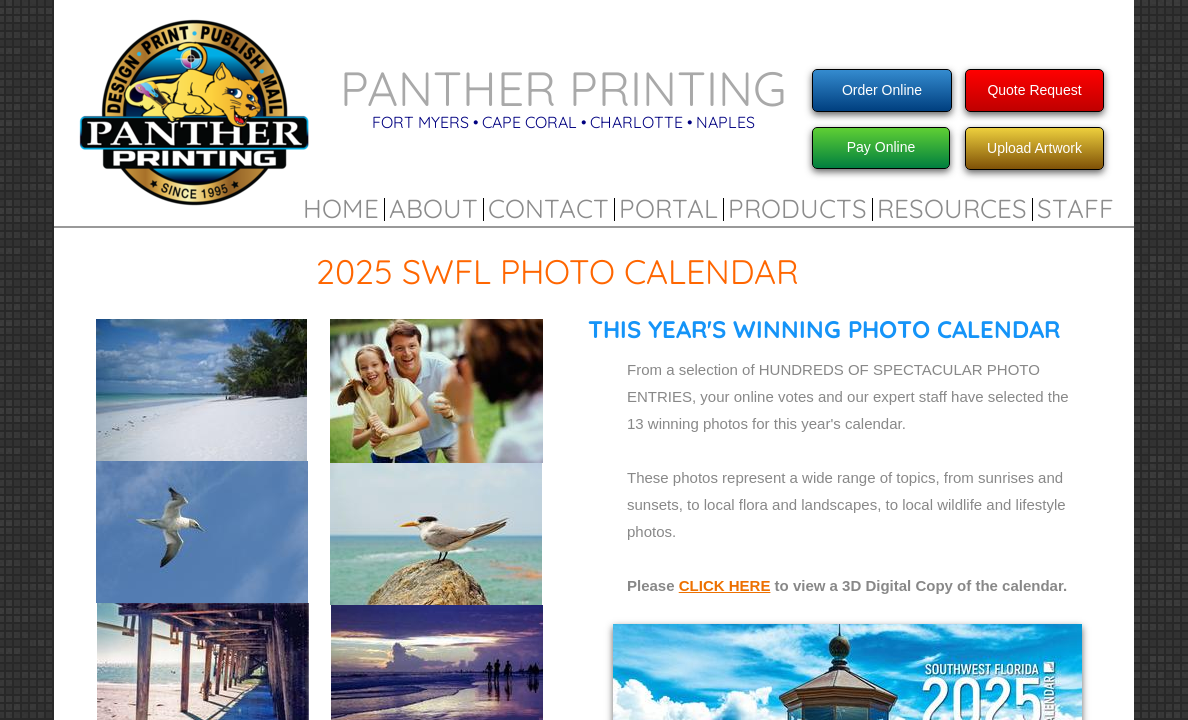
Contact (548, 208)
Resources (952, 208)
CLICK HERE (725, 585)
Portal (668, 208)
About (433, 208)
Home (341, 208)
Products (797, 208)
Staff (1075, 208)
